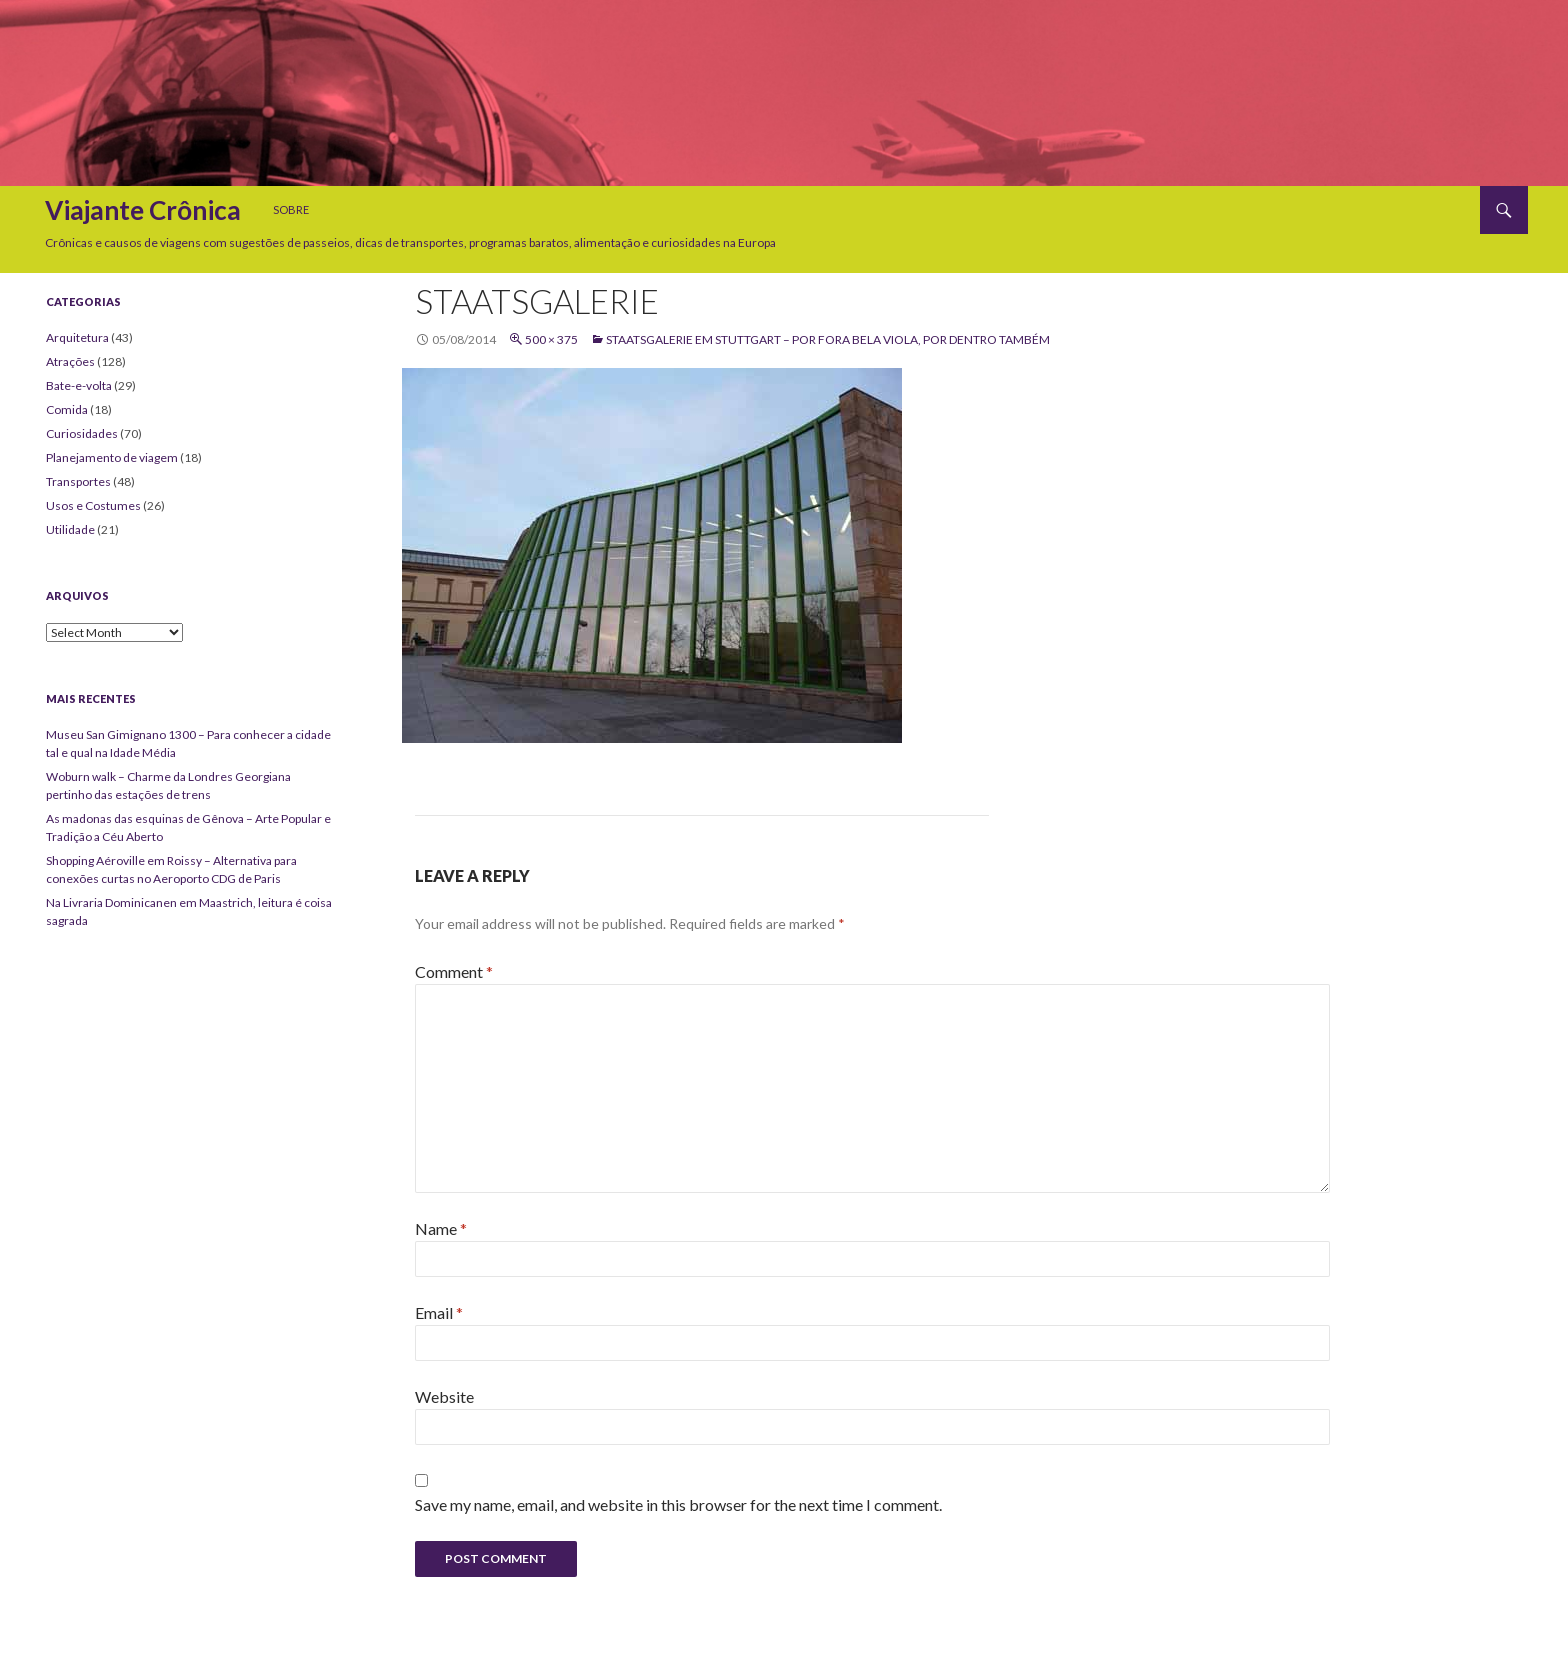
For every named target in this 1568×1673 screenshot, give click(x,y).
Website (444, 1396)
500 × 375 (551, 339)
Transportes (78, 481)
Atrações (70, 361)
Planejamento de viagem (112, 457)
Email (439, 1312)
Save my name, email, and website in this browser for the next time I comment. (678, 1504)
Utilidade (70, 529)
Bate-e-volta (79, 385)
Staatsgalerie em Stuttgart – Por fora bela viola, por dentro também (828, 339)
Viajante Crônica (143, 210)
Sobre (291, 209)
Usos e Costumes (93, 505)
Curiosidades (82, 433)
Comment (454, 971)
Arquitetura (77, 337)
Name (441, 1228)
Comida (67, 409)
